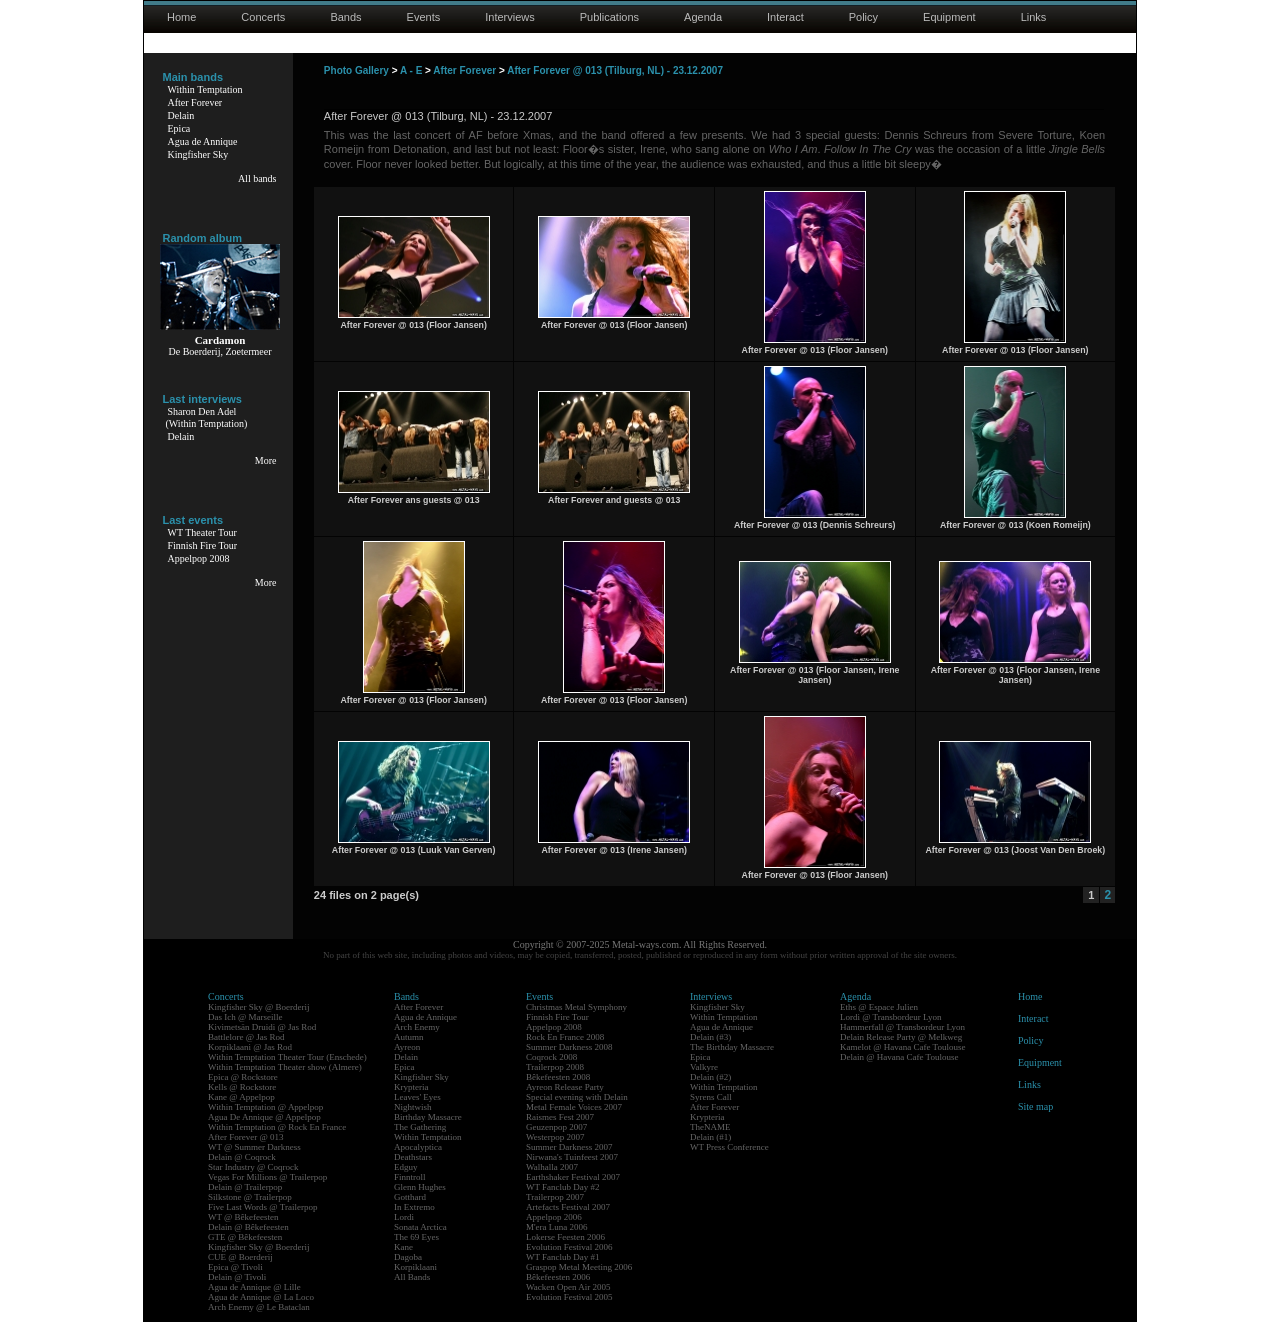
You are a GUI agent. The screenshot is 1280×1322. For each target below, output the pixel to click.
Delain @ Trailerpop (245, 1187)
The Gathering (420, 1127)
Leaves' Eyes (417, 1097)
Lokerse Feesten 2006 (565, 1237)
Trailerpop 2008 (555, 1067)
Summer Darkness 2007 (569, 1147)
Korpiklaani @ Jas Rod (250, 1047)
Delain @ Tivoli (237, 1277)
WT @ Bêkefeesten (243, 1217)
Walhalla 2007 (552, 1167)
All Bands (412, 1277)
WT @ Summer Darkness (254, 1147)
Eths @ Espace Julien (879, 1007)
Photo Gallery (356, 70)
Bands (345, 17)
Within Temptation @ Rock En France (277, 1127)
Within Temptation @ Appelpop (265, 1107)
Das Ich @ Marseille (245, 1017)
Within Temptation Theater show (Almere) (285, 1067)
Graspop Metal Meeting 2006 (579, 1267)
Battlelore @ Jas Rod (246, 1037)
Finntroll (410, 1177)
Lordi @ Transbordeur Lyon (891, 1017)
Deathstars (413, 1157)
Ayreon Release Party (565, 1087)
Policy (863, 17)
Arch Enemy (417, 1027)
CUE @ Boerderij (240, 1257)
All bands (257, 178)
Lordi (404, 1217)
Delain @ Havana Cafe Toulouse (899, 1057)
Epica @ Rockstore (243, 1077)
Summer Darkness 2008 (569, 1047)
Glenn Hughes (420, 1187)
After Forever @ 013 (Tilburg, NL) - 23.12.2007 (615, 70)
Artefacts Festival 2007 (568, 1207)
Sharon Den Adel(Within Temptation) (207, 417)
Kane (403, 1247)
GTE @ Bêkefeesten (245, 1237)
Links (1034, 17)
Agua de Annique (203, 141)
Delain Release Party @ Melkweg (901, 1037)
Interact (785, 17)
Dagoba (408, 1257)
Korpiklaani (415, 1267)
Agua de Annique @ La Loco (261, 1297)
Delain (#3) (710, 1037)
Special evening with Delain (577, 1097)
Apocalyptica (418, 1147)
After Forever (195, 102)
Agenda (703, 17)
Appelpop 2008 (199, 558)
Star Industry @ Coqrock (253, 1167)
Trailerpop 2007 (555, 1197)
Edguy (406, 1167)
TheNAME (710, 1127)
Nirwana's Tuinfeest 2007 (572, 1157)
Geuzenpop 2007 (556, 1127)
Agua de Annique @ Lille (254, 1287)
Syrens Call (711, 1097)
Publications (609, 17)
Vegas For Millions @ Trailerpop (267, 1177)
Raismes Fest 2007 (560, 1117)
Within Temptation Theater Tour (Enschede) (287, 1057)
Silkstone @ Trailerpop (250, 1197)
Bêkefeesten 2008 (558, 1077)
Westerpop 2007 (555, 1137)
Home (181, 17)
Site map (1035, 1106)
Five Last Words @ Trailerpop (262, 1207)
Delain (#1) (710, 1137)
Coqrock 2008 (551, 1057)
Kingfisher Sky (198, 154)
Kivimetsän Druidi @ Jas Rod (262, 1027)
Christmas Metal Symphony (576, 1007)
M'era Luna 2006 (557, 1227)
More (266, 460)
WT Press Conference (729, 1147)
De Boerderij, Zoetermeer (219, 351)
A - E (411, 70)
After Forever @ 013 (246, 1137)
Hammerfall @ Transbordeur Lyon (902, 1027)
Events (424, 17)
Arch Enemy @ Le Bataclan (259, 1307)
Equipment (949, 17)
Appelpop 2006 (554, 1217)
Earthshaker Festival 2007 (573, 1177)
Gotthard (410, 1197)
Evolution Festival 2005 (569, 1297)
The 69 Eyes (416, 1237)
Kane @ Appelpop (241, 1097)
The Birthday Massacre (732, 1047)
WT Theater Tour (202, 532)
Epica (179, 128)
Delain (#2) (710, 1077)
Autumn (409, 1037)
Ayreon (407, 1047)
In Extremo (414, 1207)
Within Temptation (205, 89)
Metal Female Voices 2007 (574, 1107)
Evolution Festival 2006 (569, 1247)
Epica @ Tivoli (235, 1267)
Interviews (510, 17)
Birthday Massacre (428, 1117)
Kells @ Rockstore (242, 1087)
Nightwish (413, 1107)
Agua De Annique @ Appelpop (264, 1117)
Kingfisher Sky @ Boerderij (259, 1007)
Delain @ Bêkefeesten (248, 1227)
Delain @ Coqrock (242, 1157)
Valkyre (704, 1067)
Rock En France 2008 (565, 1037)
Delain (181, 115)
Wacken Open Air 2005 (568, 1287)
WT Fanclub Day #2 (563, 1187)
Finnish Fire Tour (203, 545)
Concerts (263, 17)
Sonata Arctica (420, 1227)
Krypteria (411, 1087)
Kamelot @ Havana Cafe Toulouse (902, 1047)
